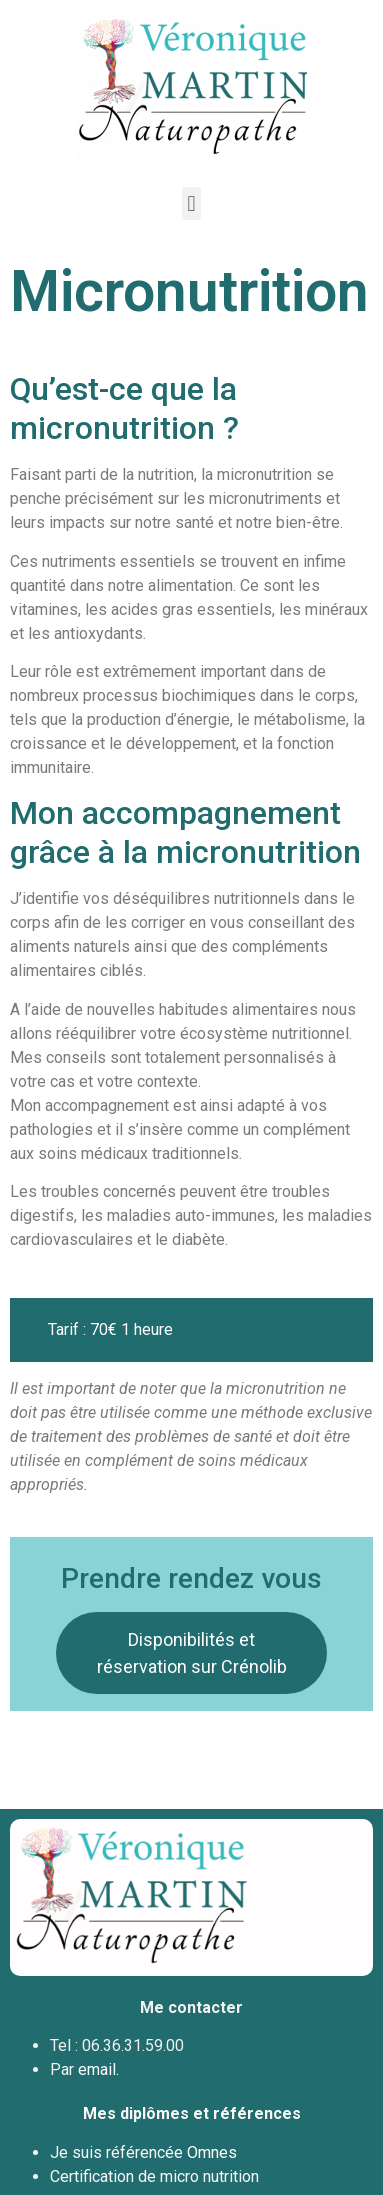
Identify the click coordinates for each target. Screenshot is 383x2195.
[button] (191, 203)
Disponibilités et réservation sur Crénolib (192, 1653)
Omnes (212, 2152)
